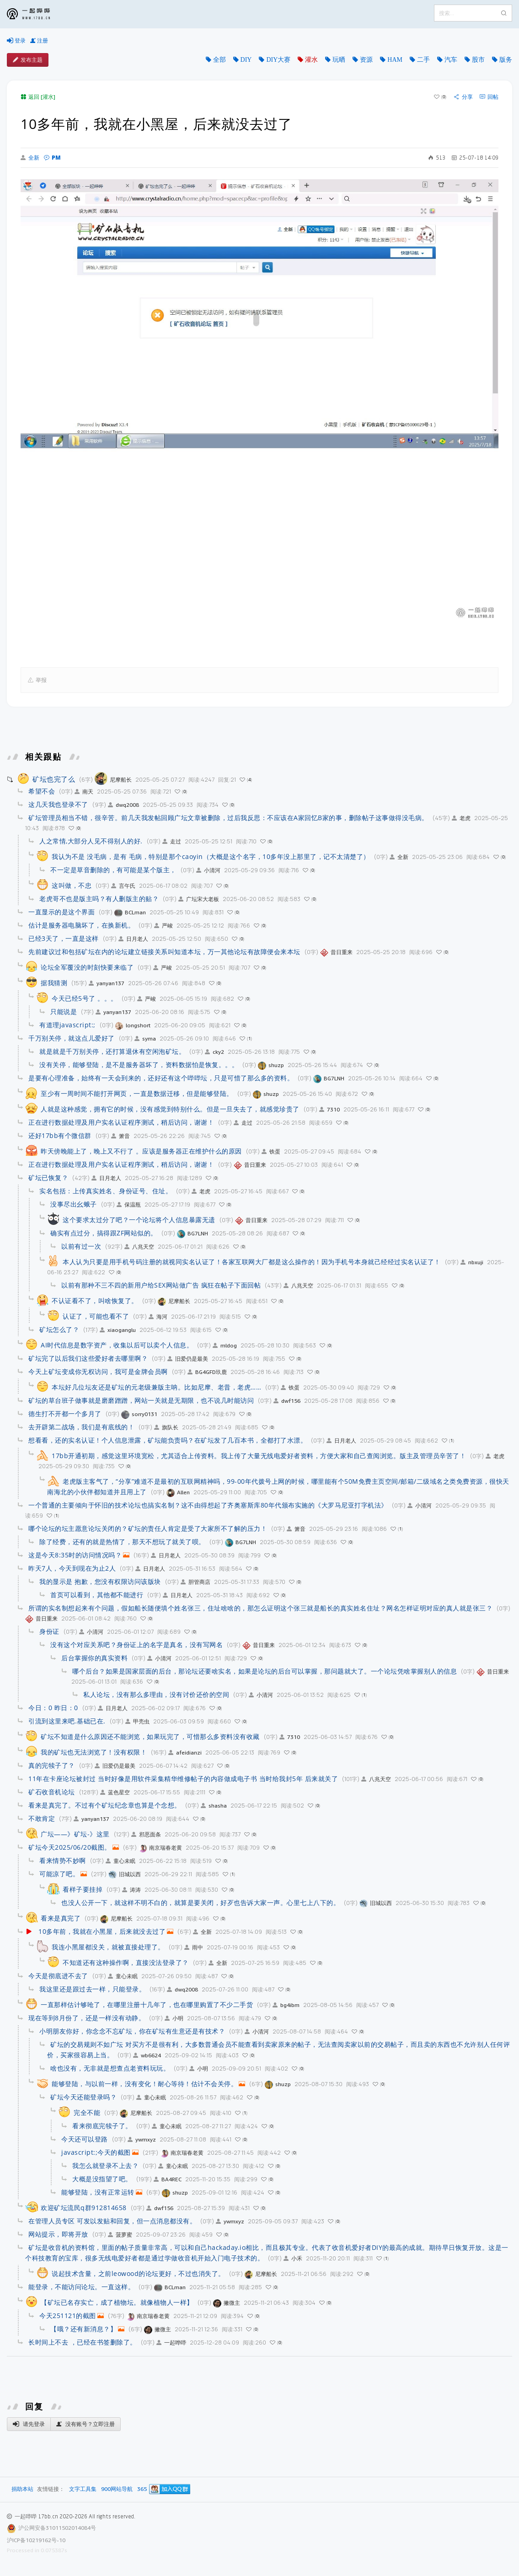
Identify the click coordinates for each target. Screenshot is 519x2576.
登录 (16, 40)
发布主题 (28, 60)
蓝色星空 (115, 1792)
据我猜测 (54, 982)
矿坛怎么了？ (59, 1329)
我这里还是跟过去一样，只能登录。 (92, 1989)
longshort (132, 1025)
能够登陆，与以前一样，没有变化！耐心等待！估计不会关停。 (144, 2083)
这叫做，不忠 (71, 885)
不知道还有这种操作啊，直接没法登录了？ (126, 1962)
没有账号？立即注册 (85, 2424)
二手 (423, 59)
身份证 (49, 1631)
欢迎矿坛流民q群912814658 (84, 2207)
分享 (463, 97)
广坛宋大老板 (198, 899)
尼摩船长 (113, 779)
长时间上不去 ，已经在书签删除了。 (82, 2342)
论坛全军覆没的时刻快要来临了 (87, 967)
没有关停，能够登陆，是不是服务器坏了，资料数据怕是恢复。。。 (138, 1064)
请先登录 (29, 2424)
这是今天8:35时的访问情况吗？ (75, 1555)
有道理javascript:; (67, 1024)
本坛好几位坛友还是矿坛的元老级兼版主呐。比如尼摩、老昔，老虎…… (156, 1387)
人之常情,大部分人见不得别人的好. (91, 841)
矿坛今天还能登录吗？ (83, 2097)
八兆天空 (139, 1246)
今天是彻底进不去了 (58, 1975)
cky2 (214, 1051)
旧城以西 (124, 1874)
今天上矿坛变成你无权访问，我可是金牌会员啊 (98, 1371)
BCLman (130, 912)
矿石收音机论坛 (51, 1791)
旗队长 (166, 1427)
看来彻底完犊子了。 (102, 2125)
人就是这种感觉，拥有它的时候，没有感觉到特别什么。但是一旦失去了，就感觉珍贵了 (170, 1109)
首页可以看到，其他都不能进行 (96, 1594)
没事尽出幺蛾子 (73, 1204)
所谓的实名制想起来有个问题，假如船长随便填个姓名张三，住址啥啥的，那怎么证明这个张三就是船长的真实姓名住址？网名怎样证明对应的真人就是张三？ (260, 1608)
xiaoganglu (118, 1329)
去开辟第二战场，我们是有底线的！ (81, 1426)
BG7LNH (328, 1078)
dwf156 (286, 1400)
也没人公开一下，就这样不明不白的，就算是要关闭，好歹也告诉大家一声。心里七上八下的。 (200, 1902)
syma (145, 1038)
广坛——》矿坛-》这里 (75, 1834)
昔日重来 (336, 952)
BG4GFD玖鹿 (207, 1371)
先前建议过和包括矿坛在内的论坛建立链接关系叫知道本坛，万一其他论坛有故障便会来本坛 (164, 951)
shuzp (271, 1065)
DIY (246, 59)
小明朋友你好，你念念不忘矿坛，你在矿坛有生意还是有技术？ (132, 2031)
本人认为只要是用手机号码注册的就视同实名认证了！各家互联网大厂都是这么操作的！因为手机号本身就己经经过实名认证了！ (252, 1261)
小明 (174, 2018)
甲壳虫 (137, 1721)
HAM (394, 59)
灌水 (311, 59)
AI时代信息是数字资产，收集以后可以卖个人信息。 (117, 1345)
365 (142, 2489)
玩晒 (338, 59)
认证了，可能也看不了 (96, 1316)
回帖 (489, 97)
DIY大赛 (278, 59)
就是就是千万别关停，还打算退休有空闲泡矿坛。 (112, 1051)
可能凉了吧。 (59, 1873)
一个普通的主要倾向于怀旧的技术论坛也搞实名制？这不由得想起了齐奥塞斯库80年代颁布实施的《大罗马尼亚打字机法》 (208, 1505)
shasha (214, 1805)
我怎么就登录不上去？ (105, 2165)
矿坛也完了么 (53, 779)
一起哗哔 (171, 2342)
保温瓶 (129, 1204)
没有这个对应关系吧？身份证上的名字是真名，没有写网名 (136, 1644)
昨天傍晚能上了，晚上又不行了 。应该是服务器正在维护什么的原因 (141, 1151)
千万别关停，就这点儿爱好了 (71, 1038)
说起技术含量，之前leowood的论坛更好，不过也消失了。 (138, 2273)
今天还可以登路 (84, 2139)
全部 (219, 59)
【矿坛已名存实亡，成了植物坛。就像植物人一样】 (117, 2302)
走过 (171, 841)
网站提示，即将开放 (58, 2234)
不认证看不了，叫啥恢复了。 (95, 1300)
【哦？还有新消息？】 (83, 2328)
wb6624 (147, 2055)
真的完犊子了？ (51, 1765)
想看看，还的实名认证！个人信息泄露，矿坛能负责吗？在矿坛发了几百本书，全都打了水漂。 (167, 1440)
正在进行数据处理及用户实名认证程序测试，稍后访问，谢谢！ (121, 1122)
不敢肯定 (41, 1818)
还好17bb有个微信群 (59, 1135)
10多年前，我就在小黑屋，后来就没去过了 (102, 1931)
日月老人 (133, 938)
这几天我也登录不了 (58, 804)
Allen (178, 1492)
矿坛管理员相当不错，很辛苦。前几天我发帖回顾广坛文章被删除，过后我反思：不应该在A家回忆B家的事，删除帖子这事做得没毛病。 (228, 817)
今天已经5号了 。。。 (85, 998)
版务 (505, 59)
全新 (30, 158)
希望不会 (41, 791)
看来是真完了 (60, 1918)
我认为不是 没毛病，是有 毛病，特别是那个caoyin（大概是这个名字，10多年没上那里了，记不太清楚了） (211, 856)
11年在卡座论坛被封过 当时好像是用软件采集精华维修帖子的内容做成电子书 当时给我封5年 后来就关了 (183, 1778)
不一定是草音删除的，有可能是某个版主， (113, 869)
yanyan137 (106, 983)
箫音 (120, 1135)
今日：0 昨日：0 (53, 1707)
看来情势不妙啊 (62, 1860)
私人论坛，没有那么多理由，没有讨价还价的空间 (156, 1694)
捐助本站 (22, 2488)
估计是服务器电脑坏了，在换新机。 (81, 925)
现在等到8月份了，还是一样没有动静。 (86, 2017)
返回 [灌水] (38, 96)
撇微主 (226, 2302)
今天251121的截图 (67, 2315)
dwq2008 (123, 804)
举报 (37, 680)
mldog (225, 1345)
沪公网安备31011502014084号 (57, 2527)
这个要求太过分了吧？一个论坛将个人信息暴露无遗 (139, 1219)
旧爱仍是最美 (187, 1358)
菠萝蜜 (120, 2234)
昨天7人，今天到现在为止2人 (72, 1568)
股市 (478, 59)
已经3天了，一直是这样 (63, 938)
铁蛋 (271, 1151)
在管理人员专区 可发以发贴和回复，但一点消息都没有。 (112, 2220)
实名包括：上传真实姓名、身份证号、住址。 (105, 1190)
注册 (39, 40)
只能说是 (63, 1011)
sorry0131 (139, 1414)
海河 (158, 1316)
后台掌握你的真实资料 (94, 1657)
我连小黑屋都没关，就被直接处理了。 (108, 1947)
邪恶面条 (146, 1834)
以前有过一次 (81, 1246)
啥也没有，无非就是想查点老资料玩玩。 (110, 2068)
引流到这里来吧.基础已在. (67, 1721)
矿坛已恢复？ (48, 1177)
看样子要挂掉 (82, 1889)
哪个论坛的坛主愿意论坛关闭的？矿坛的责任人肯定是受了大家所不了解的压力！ (147, 1528)
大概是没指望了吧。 (102, 2178)
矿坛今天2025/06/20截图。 (69, 1847)
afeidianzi (185, 1752)
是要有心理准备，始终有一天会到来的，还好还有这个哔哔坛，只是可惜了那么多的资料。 (161, 1077)
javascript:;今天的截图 (96, 2152)
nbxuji (471, 1262)
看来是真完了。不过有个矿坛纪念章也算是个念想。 (104, 1805)
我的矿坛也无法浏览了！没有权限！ (94, 1752)
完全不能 (87, 2112)
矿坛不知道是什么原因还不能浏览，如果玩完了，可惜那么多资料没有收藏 (150, 1736)
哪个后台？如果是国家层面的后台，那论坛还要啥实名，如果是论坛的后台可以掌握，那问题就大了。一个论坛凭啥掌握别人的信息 (264, 1671)
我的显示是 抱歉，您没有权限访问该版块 (100, 1581)
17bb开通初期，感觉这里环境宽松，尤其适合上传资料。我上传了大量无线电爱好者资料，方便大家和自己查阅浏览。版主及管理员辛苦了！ (259, 1455)
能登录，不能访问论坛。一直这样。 (81, 2286)
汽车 (450, 59)
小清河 (208, 870)
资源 (366, 59)
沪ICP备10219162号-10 (36, 2540)
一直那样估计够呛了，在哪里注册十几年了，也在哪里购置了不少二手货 (147, 2004)
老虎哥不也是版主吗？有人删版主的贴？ (99, 898)
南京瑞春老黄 (160, 1847)
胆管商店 (195, 1581)
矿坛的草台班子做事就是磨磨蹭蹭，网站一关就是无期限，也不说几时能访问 (141, 1400)
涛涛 (131, 1889)
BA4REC (168, 2179)
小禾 (293, 2258)
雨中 (193, 1947)
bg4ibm (286, 2005)
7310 (329, 1109)
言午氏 (123, 885)
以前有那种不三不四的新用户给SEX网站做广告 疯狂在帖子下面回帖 (161, 1285)
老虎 (461, 818)
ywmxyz (142, 2139)
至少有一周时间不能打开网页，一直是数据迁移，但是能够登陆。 (137, 1093)
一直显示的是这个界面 (61, 911)
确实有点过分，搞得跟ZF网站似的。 (103, 1233)
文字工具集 (82, 2489)
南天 (84, 791)
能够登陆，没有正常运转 (97, 2192)
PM (52, 157)
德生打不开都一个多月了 (65, 1413)
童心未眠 (120, 1860)
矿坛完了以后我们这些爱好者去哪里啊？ (88, 1358)
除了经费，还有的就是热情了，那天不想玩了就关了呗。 (122, 1541)
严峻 (163, 925)
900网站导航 (117, 2489)
